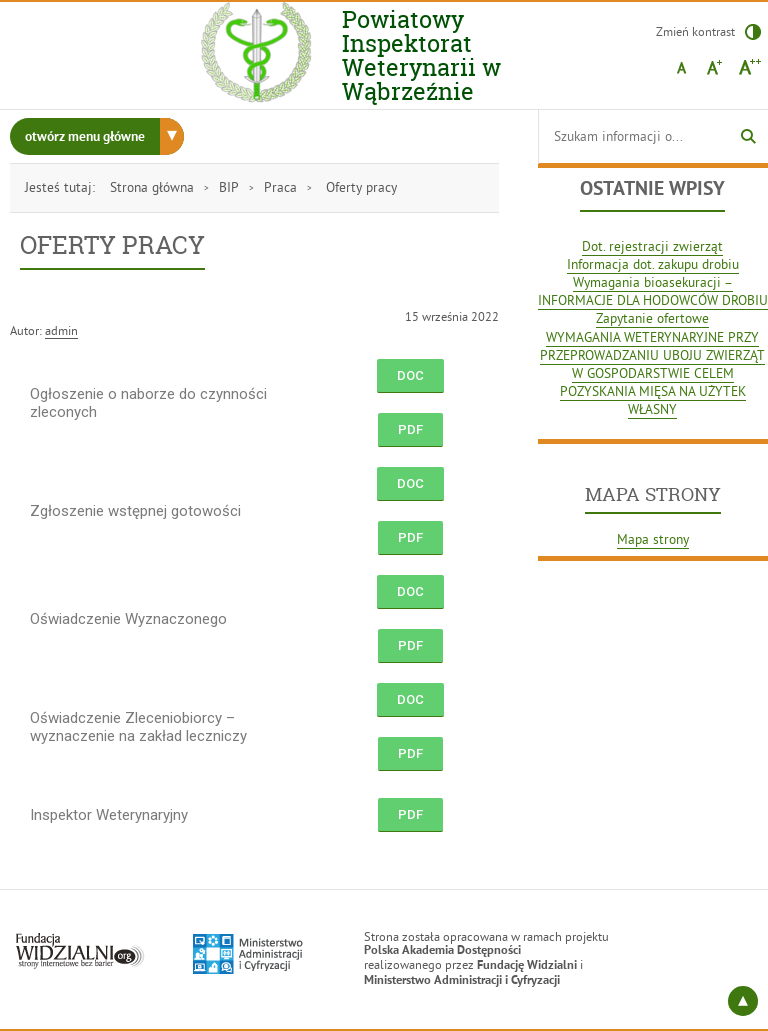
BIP (229, 187)
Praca (280, 187)
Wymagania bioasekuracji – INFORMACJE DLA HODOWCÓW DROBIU (653, 291)
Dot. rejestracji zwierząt (652, 246)
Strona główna (152, 187)
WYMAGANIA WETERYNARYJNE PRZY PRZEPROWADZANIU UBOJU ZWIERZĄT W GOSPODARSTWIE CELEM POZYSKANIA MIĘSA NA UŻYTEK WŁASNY (652, 373)
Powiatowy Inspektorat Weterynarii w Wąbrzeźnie (442, 56)
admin (61, 330)
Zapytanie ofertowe (652, 318)
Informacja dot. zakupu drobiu (653, 264)
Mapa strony (653, 539)
